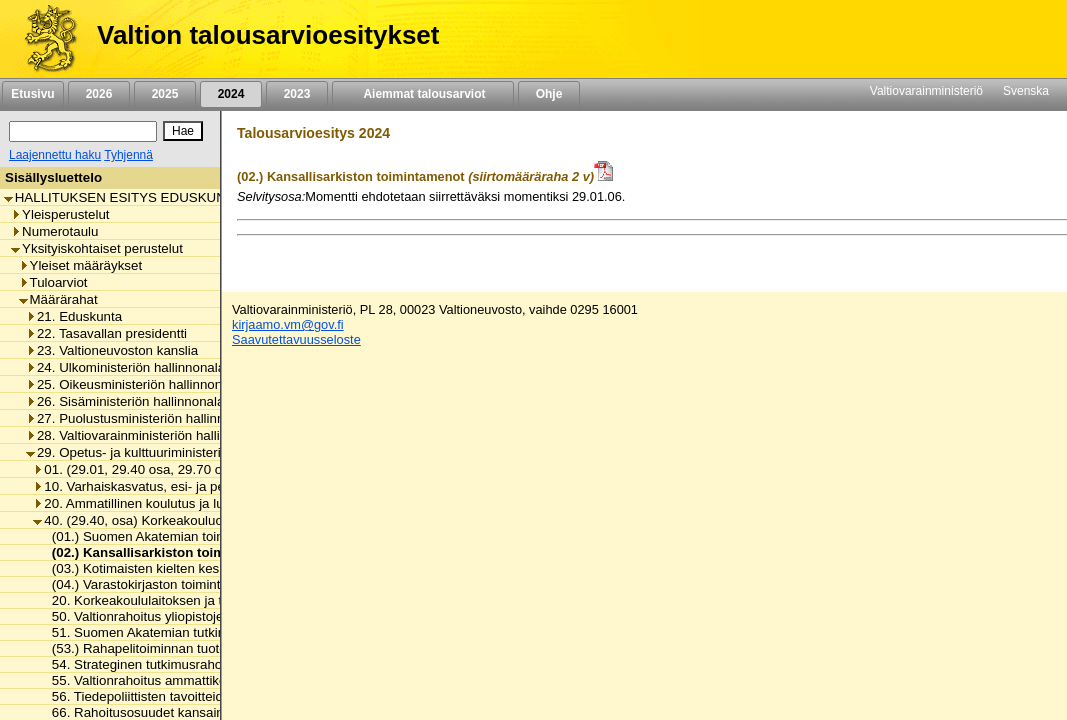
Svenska (1026, 91)
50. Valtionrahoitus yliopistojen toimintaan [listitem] (168, 616)
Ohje (549, 94)
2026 (99, 94)
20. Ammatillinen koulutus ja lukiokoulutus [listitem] (161, 503)
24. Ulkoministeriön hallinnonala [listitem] (125, 367)
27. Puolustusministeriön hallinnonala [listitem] (141, 418)
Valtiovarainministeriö (926, 91)
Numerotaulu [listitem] (54, 231)
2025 (165, 94)
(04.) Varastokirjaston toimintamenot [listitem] (153, 584)
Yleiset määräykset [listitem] (81, 265)
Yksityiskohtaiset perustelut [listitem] (97, 248)
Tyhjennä (128, 155)
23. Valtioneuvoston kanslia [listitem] (112, 350)
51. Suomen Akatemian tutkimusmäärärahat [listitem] (176, 632)
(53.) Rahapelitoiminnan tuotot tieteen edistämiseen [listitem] (199, 648)
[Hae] (183, 131)
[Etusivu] (43, 39)
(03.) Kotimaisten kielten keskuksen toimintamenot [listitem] (195, 568)
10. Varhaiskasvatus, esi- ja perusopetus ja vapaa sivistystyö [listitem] (217, 486)
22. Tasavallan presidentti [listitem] (106, 333)
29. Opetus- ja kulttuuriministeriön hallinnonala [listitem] (168, 452)
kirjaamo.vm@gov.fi (288, 324)
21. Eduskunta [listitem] (74, 316)
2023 (297, 94)
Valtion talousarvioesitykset (268, 35)
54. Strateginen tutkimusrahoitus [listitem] (142, 664)
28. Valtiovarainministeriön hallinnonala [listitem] (146, 435)
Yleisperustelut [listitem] (60, 214)
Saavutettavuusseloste (296, 339)
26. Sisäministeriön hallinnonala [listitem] (125, 401)
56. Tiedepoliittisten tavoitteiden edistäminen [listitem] (177, 696)
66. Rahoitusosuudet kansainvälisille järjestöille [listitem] (185, 712)
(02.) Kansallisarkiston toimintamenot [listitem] (165, 552)
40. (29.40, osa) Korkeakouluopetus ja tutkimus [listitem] (178, 520)
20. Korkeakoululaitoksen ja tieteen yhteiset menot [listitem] (195, 600)
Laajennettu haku (55, 155)
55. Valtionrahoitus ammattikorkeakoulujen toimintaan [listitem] (204, 680)
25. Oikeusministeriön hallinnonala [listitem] (133, 384)
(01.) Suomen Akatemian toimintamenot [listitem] (163, 536)
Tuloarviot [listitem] (53, 282)
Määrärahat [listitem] (58, 299)
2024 (231, 94)
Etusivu (32, 94)
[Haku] (83, 131)
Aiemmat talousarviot (423, 94)
